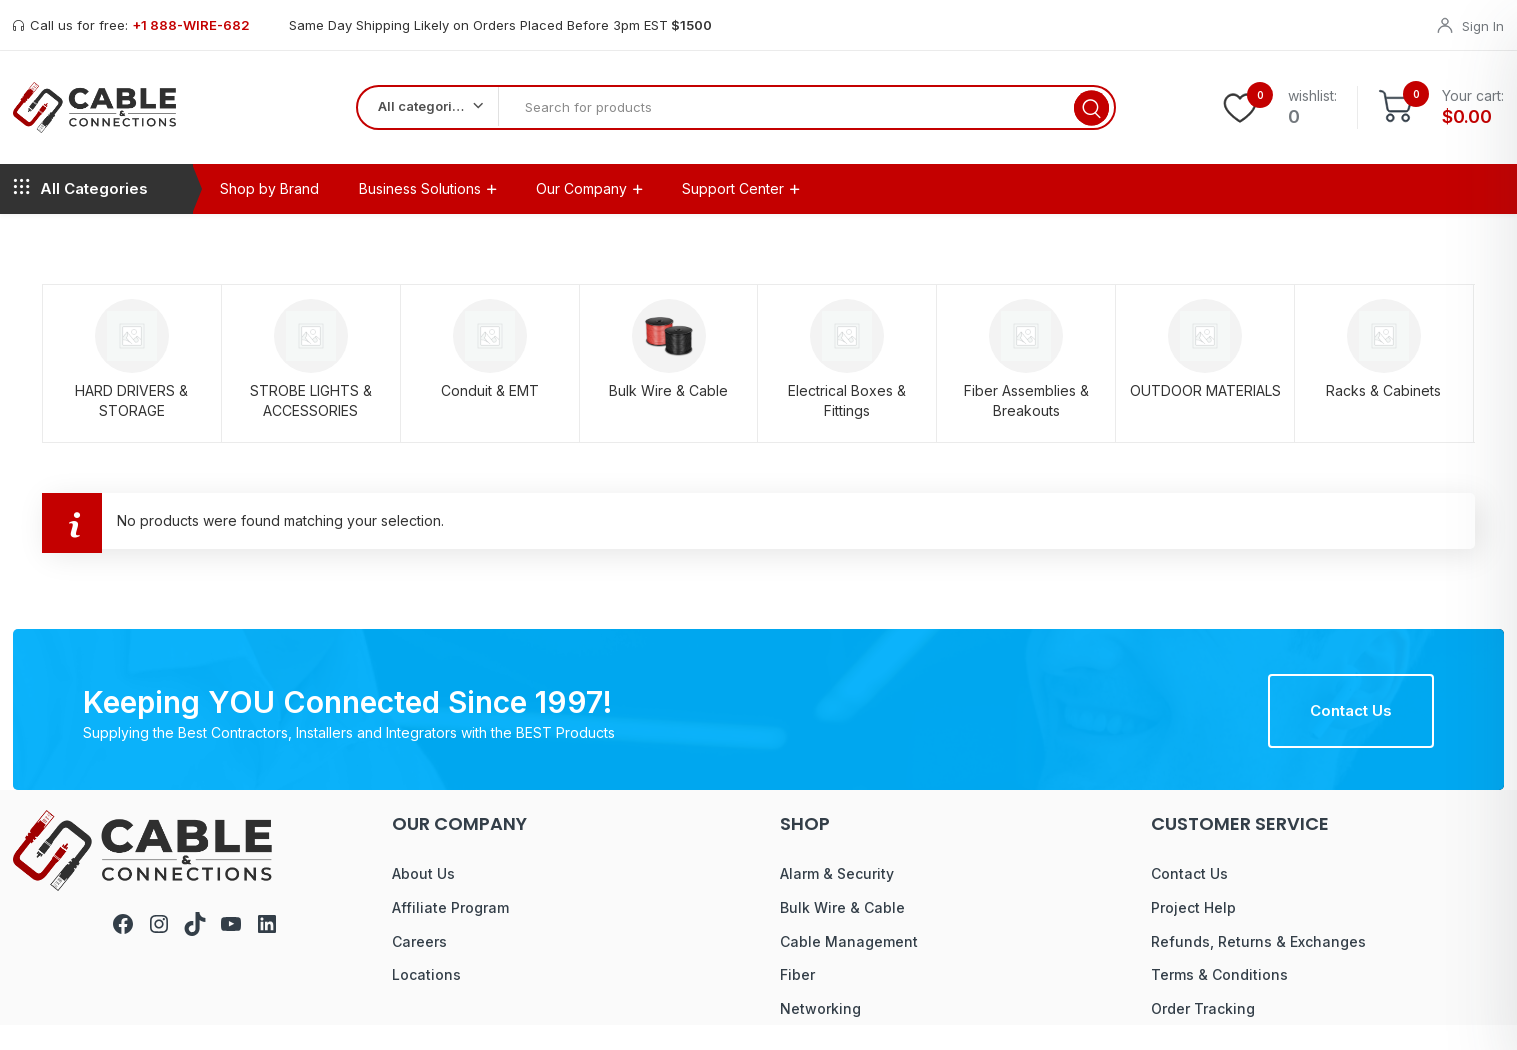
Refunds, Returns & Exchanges (1258, 965)
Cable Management (849, 965)
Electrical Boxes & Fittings (847, 424)
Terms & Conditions (1219, 999)
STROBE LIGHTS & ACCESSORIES (311, 424)
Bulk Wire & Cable (668, 414)
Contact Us (1351, 734)
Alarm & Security (837, 898)
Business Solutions (420, 212)
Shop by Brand (269, 212)
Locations (426, 999)
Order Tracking (1203, 1032)
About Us (423, 898)
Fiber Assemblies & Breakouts (1026, 424)
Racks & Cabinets (1383, 414)
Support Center (733, 212)
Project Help (1193, 931)
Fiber (797, 999)
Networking (820, 1032)
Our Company (581, 212)
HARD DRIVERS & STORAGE (131, 424)
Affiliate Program (450, 931)
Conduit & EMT (490, 414)
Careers (419, 965)
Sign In (1483, 26)
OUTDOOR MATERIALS (1205, 414)
